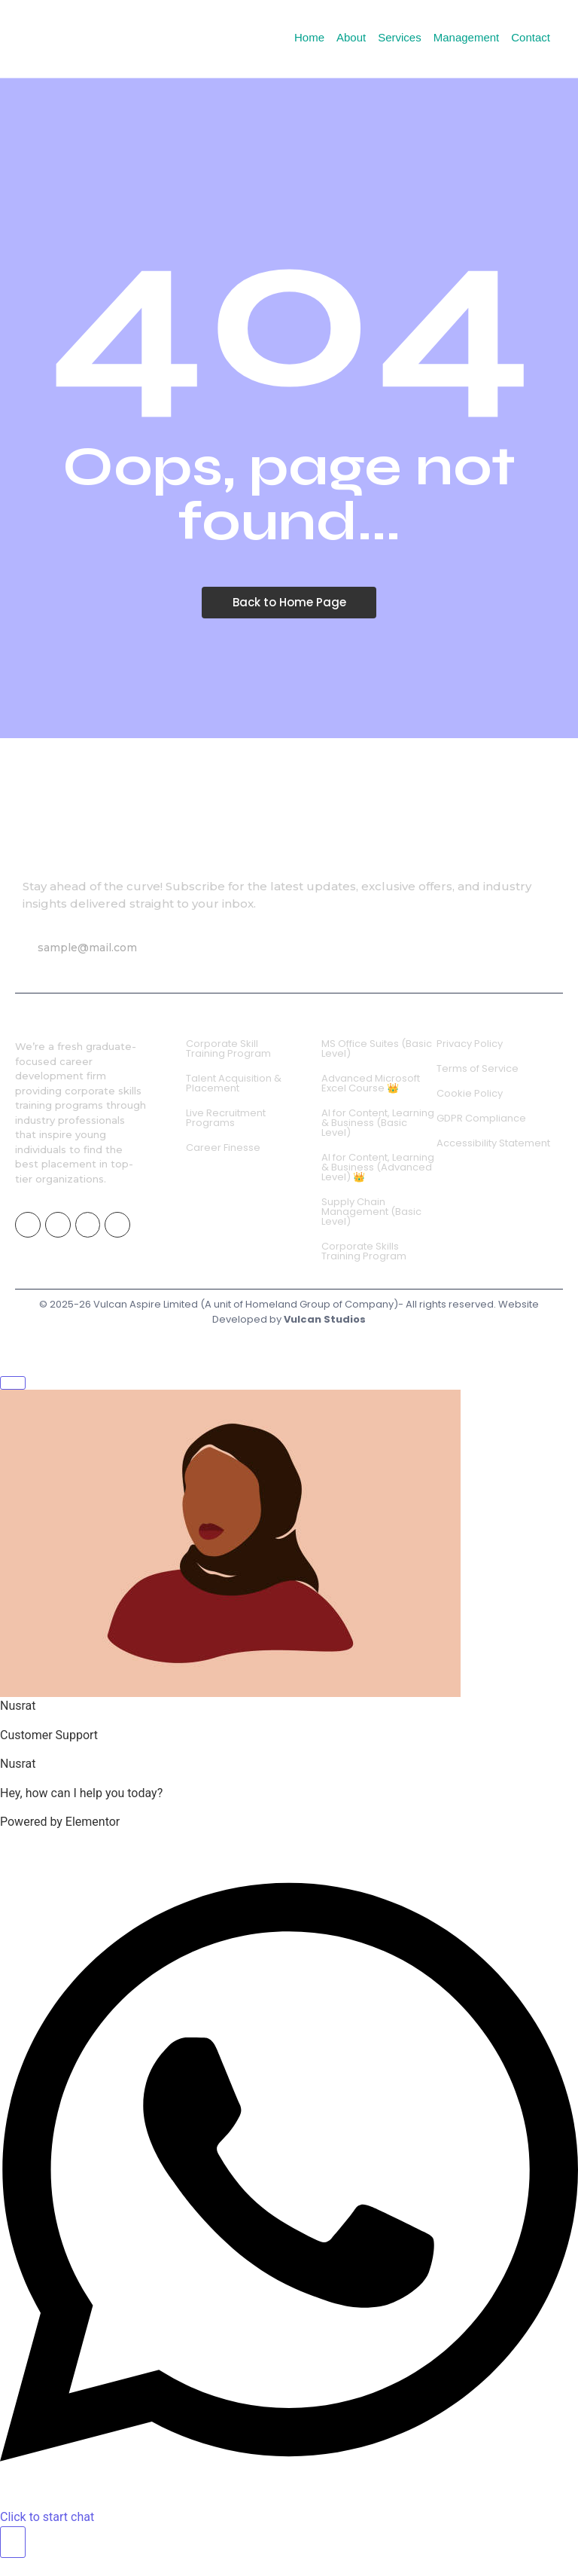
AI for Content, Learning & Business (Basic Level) (377, 1123)
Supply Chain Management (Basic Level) (371, 1211)
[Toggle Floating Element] (13, 2542)
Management (467, 37)
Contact (530, 37)
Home (309, 37)
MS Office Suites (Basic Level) (376, 1048)
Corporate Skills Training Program (363, 1251)
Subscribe (254, 947)
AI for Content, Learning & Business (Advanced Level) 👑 (377, 1167)
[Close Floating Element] (13, 1383)
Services (399, 37)
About (351, 37)
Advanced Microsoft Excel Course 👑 (370, 1083)
